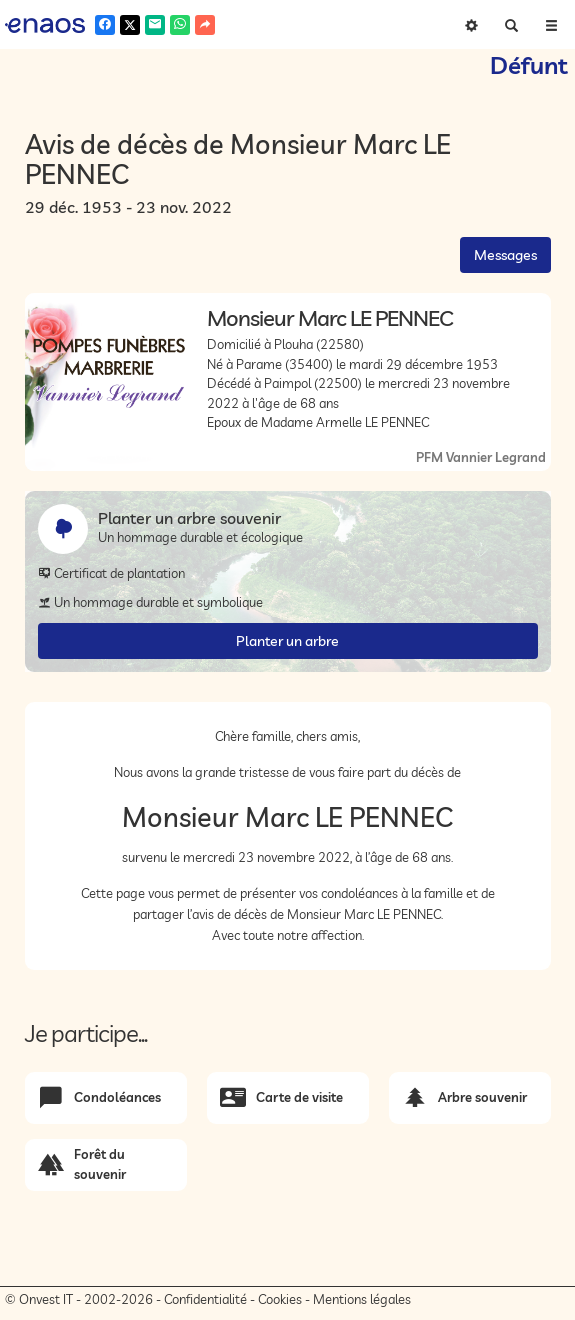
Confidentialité (205, 1299)
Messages (505, 255)
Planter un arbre (287, 641)
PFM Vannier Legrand (481, 457)
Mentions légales (362, 1299)
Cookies (280, 1299)
